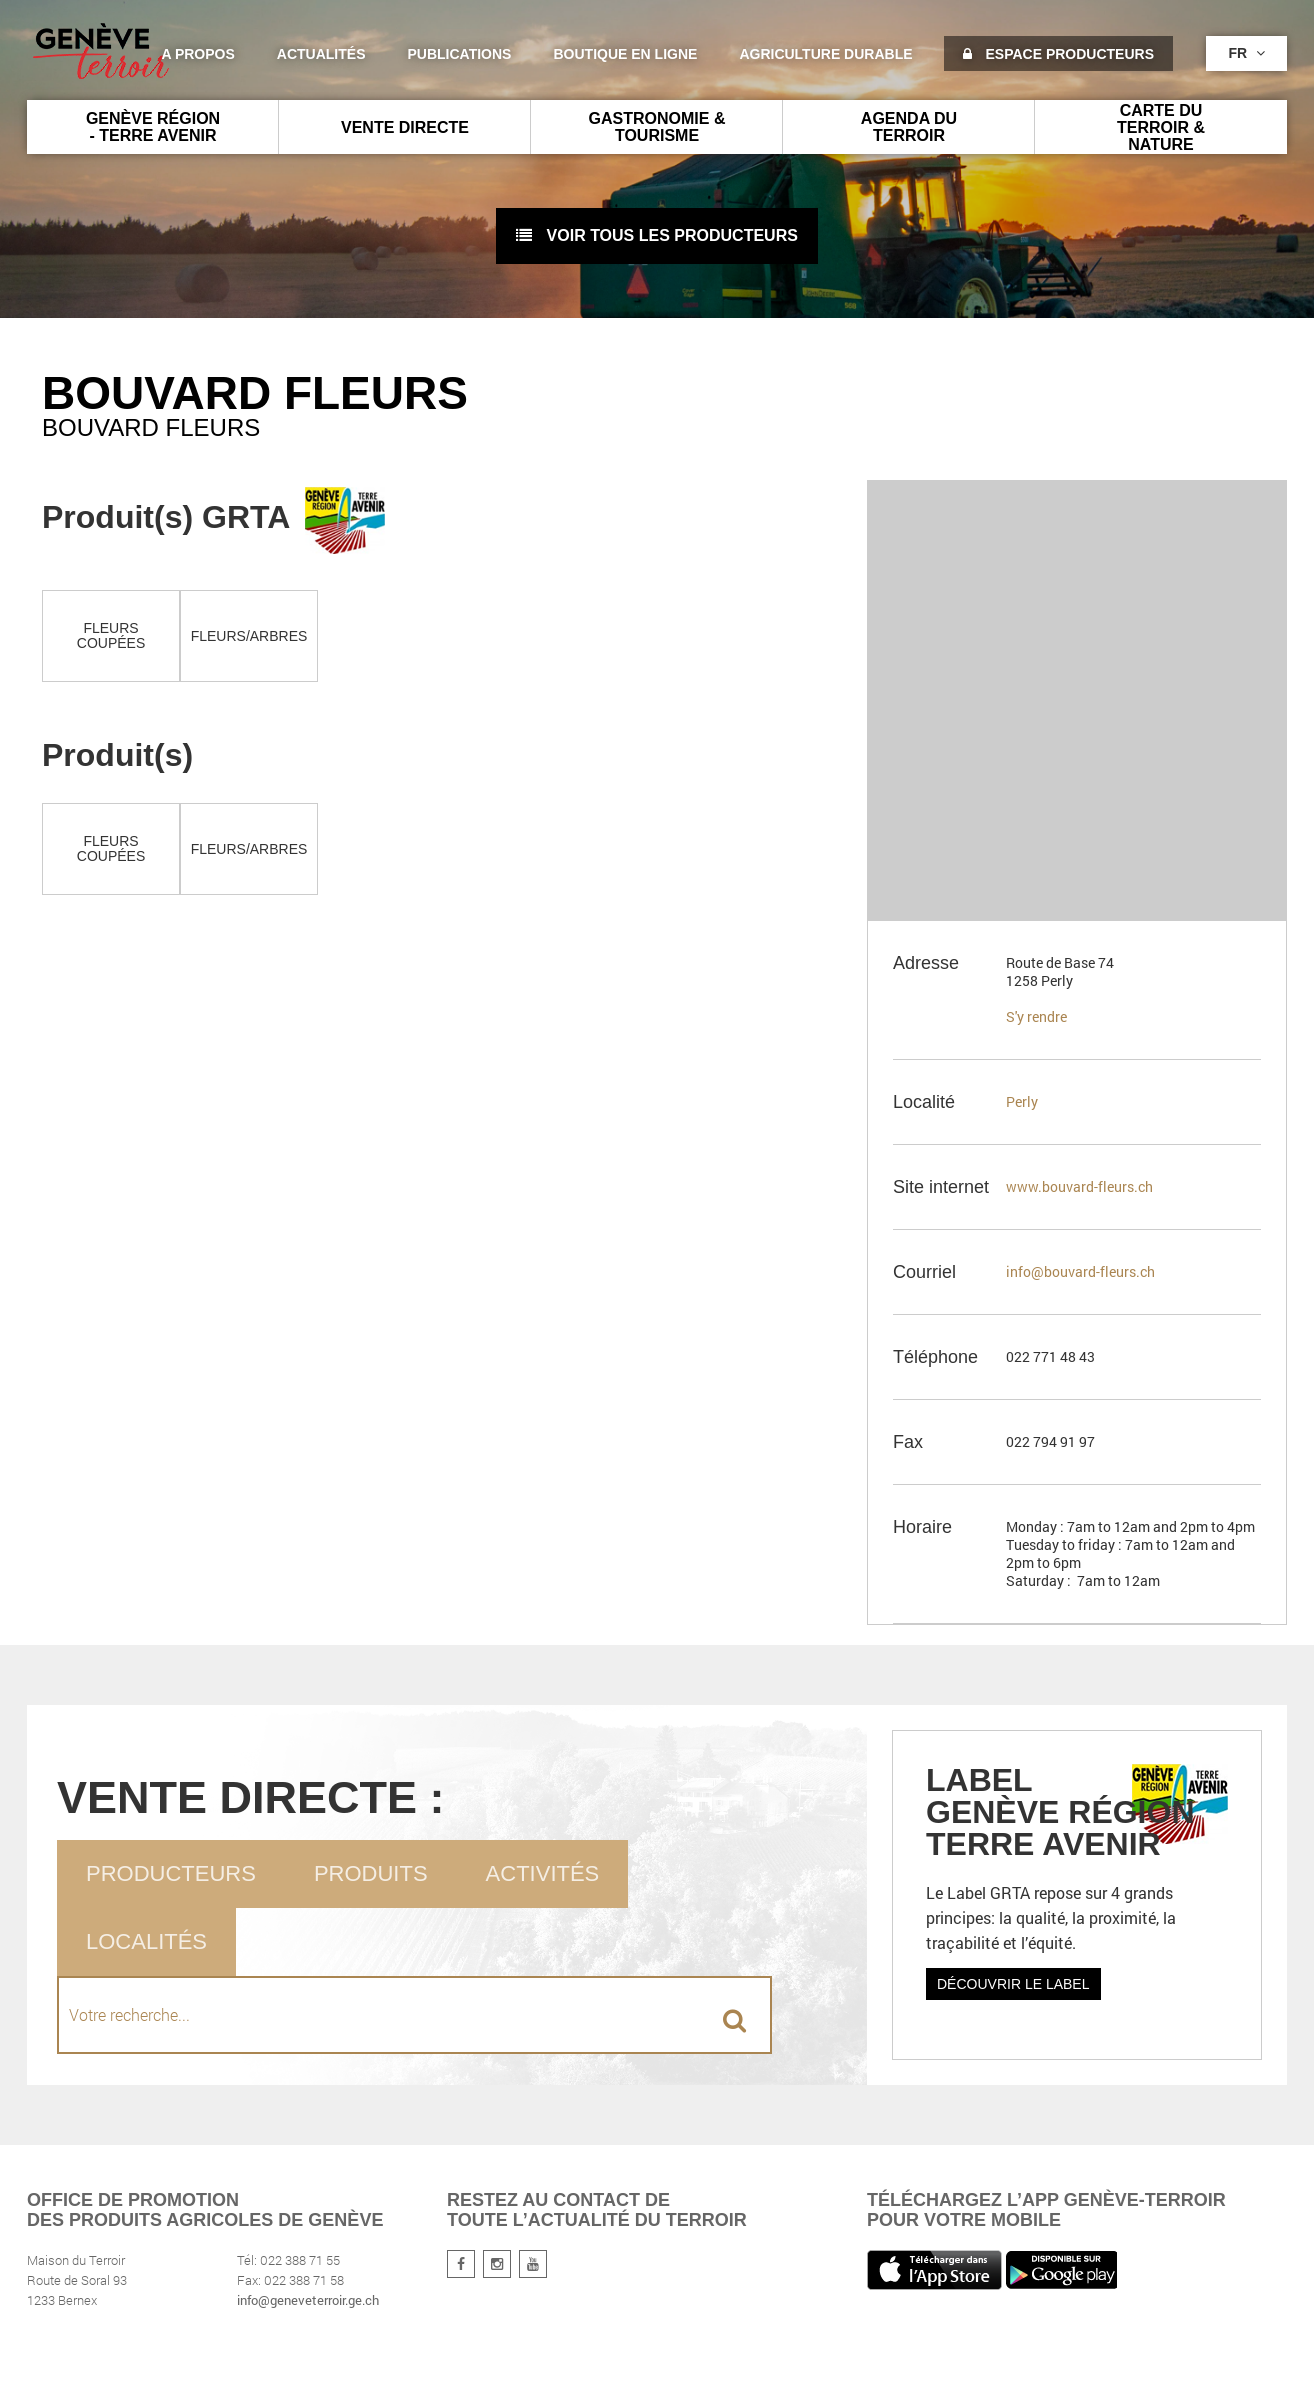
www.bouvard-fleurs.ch (1079, 1186)
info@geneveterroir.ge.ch (308, 2300)
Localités (146, 1941)
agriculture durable (825, 54)
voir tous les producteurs (657, 235)
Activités (543, 1873)
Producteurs (171, 1873)
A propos (197, 54)
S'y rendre (1036, 1016)
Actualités (321, 54)
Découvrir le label (1013, 1984)
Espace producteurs (1058, 54)
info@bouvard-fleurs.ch (1080, 1271)
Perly (1022, 1101)
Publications (460, 54)
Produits (371, 1873)
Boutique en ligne (625, 54)
